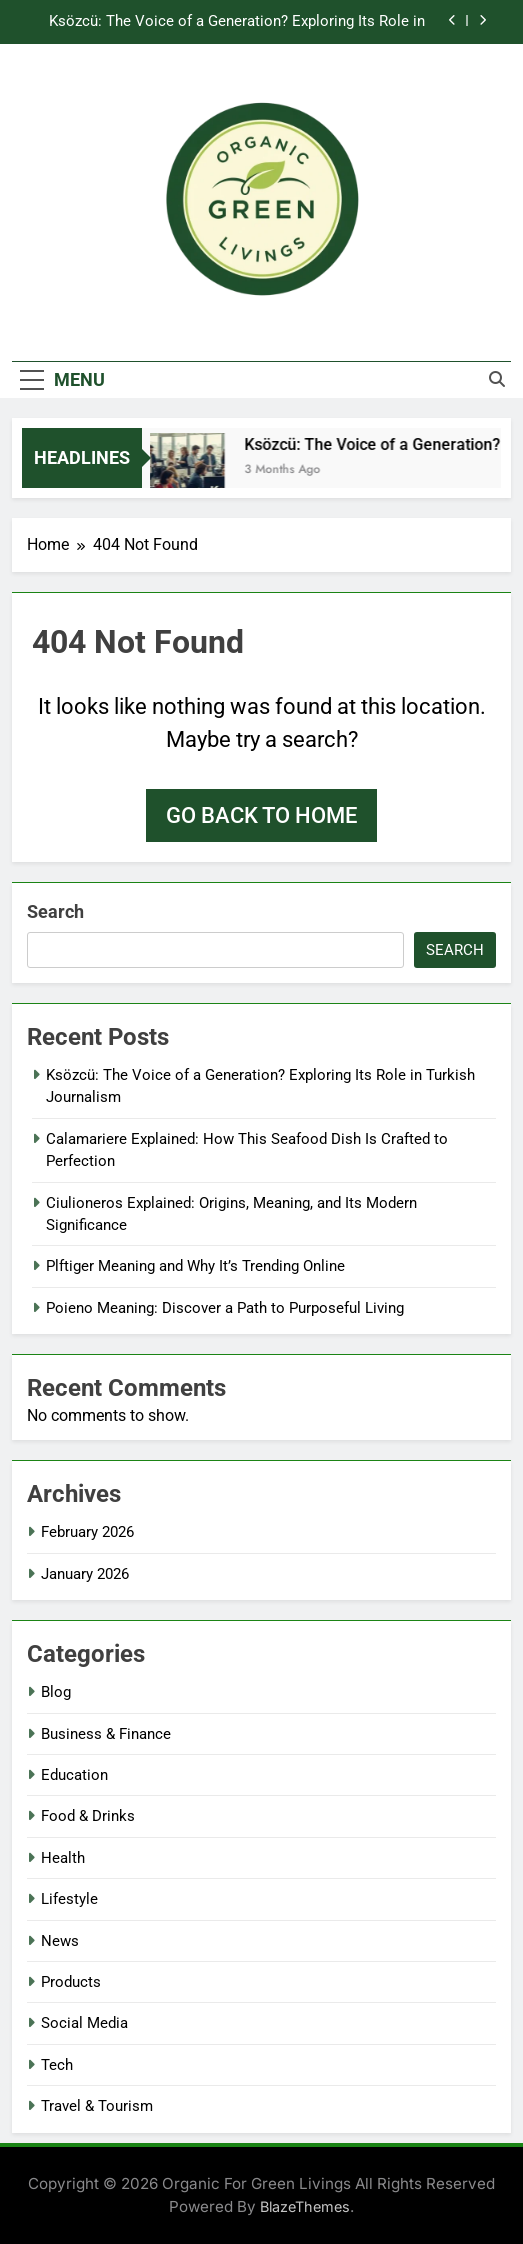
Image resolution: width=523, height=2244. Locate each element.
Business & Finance (106, 1734)
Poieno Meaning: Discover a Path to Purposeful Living (225, 1308)
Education (74, 1775)
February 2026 (87, 1532)
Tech (57, 2065)
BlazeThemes (305, 2206)
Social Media (84, 2023)
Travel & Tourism (97, 2106)
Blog (56, 1692)
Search (55, 911)
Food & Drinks (88, 1816)
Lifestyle (69, 1899)
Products (71, 1982)
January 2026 (85, 1574)
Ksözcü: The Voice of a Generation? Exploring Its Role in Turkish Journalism (237, 22)
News (60, 1941)
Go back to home (261, 815)
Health (63, 1858)
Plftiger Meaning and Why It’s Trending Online (195, 1266)
